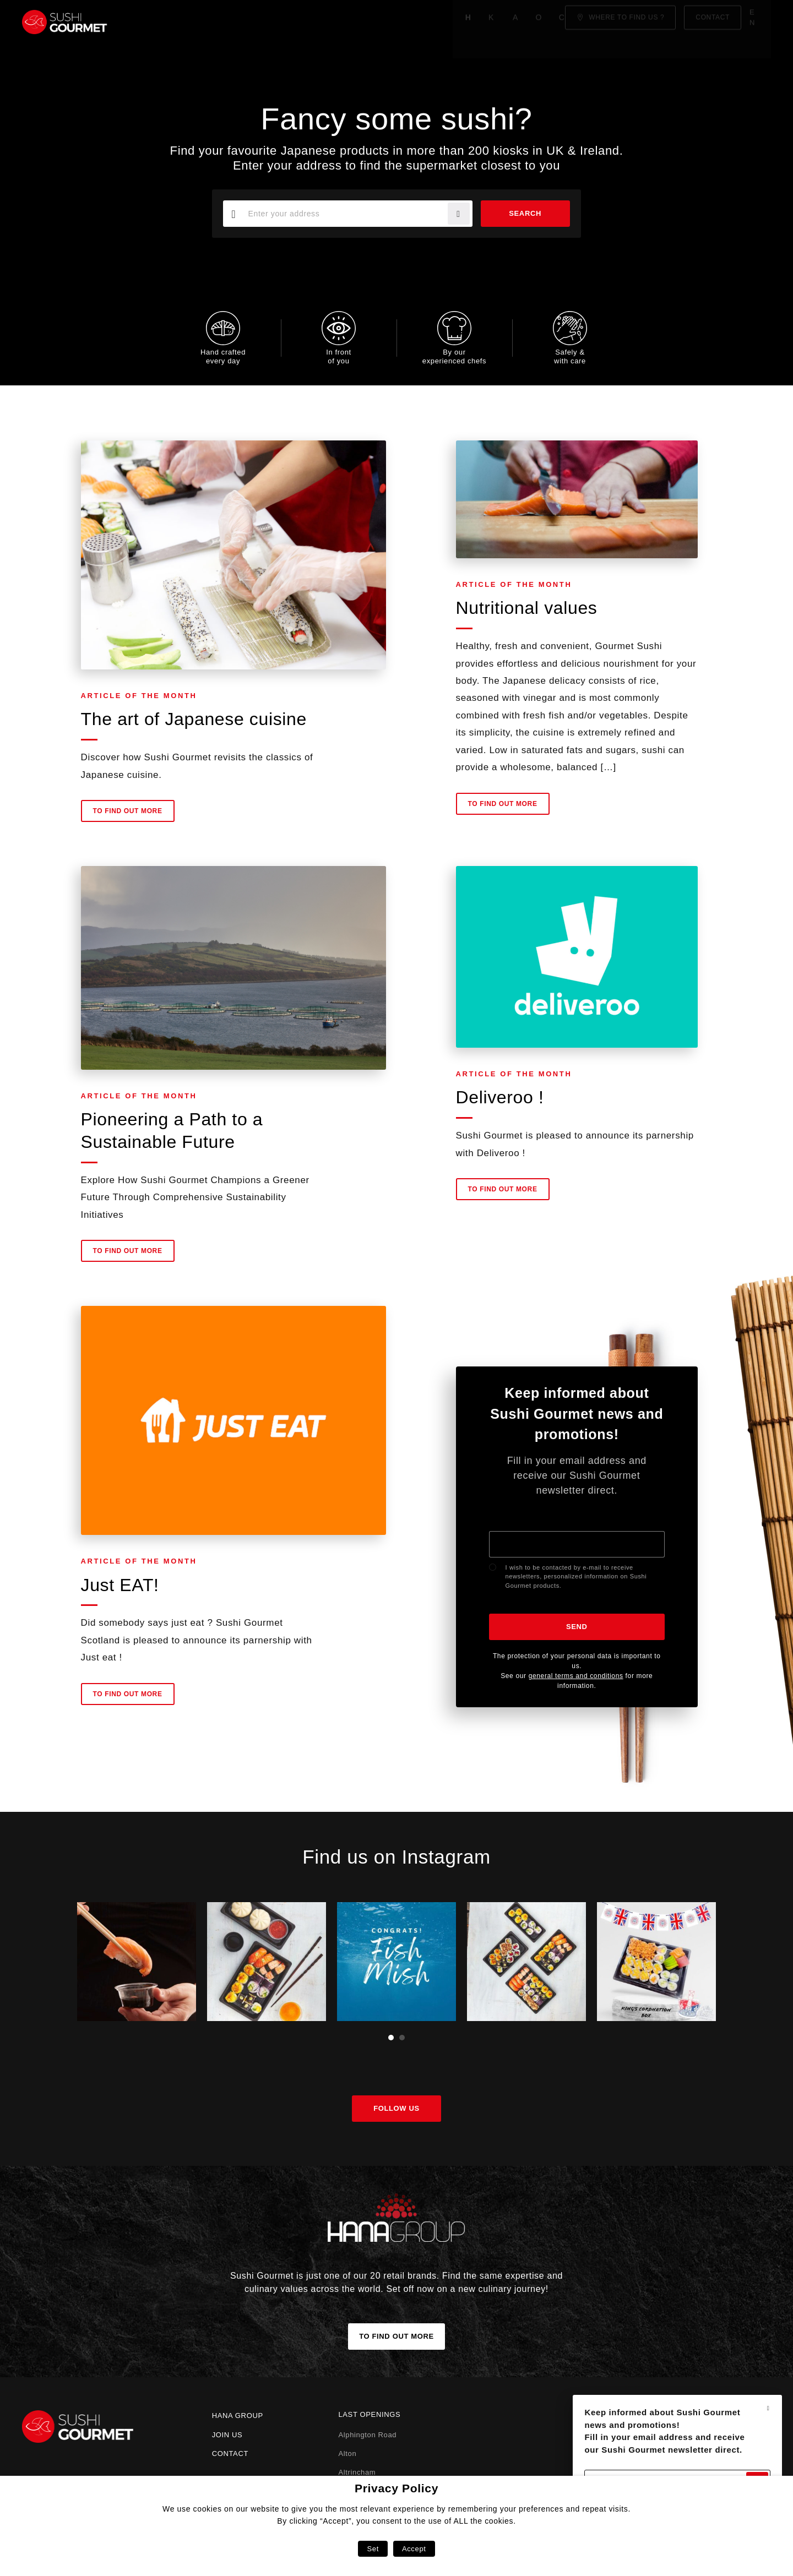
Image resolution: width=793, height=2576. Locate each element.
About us (262, 22)
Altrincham (357, 2472)
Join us (227, 2435)
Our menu (321, 22)
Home (147, 22)
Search (522, 213)
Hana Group (237, 2415)
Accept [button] (414, 2549)
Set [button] (372, 2549)
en (759, 22)
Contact (230, 2453)
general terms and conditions (576, 1676)
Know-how (200, 22)
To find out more (127, 817)
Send (577, 1626)
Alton (347, 2453)
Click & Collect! (398, 22)
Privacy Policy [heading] (396, 2488)
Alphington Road (367, 2435)
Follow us (396, 2108)
